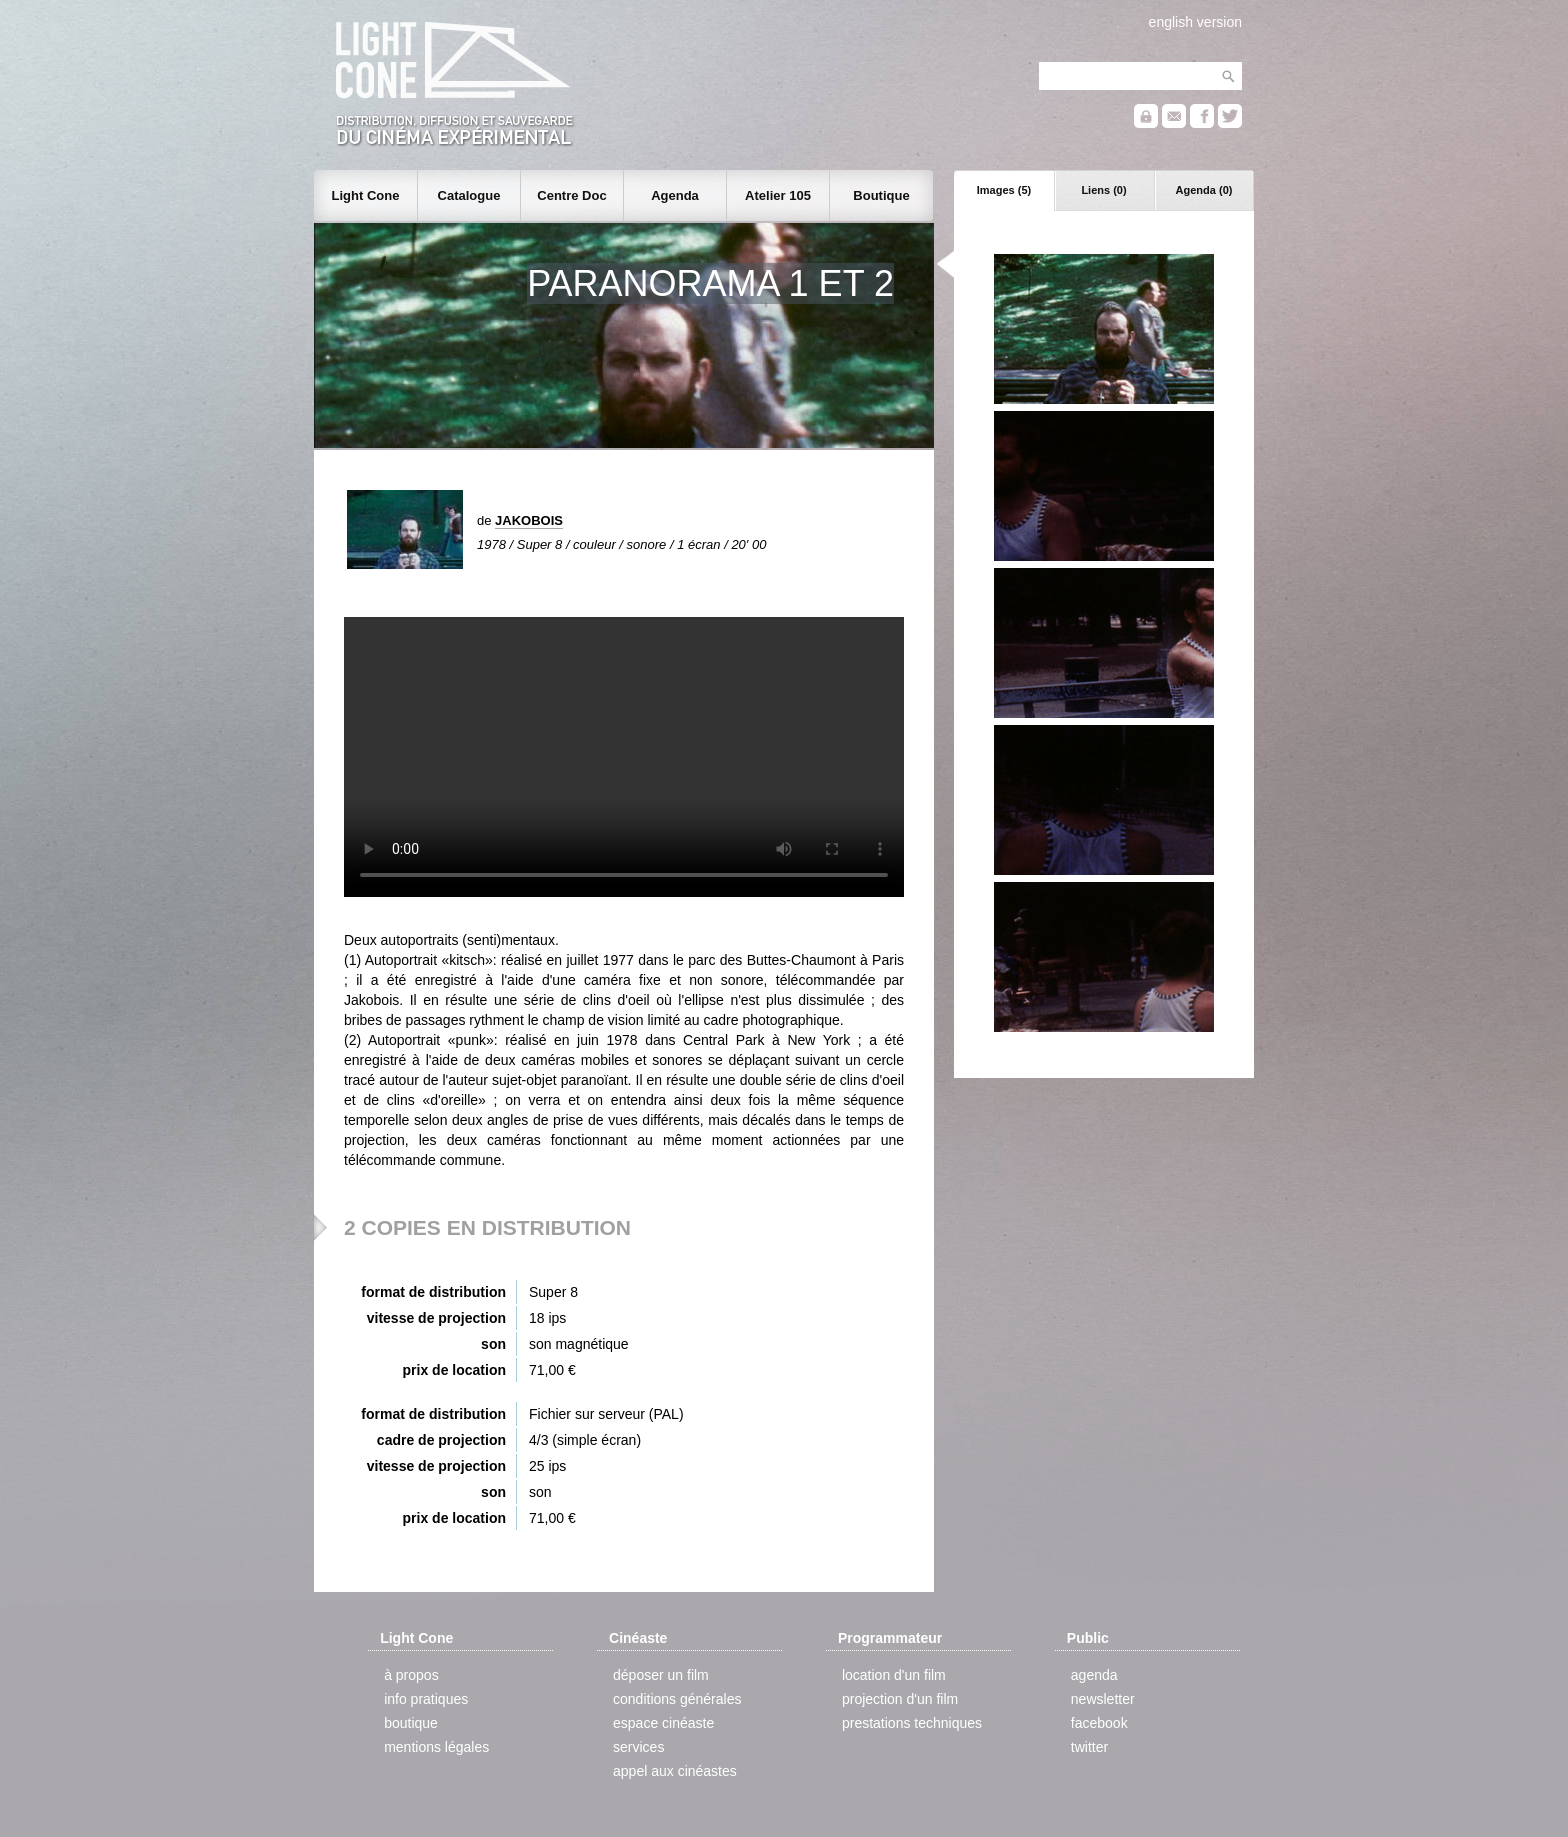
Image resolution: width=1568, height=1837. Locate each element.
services (638, 1747)
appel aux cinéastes (675, 1771)
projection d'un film (900, 1699)
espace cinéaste (663, 1723)
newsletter (1103, 1699)
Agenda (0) (1204, 190)
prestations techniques (912, 1723)
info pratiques (426, 1699)
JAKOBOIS (529, 520)
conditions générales (677, 1699)
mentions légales (436, 1747)
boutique (411, 1723)
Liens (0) (1103, 190)
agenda (1094, 1675)
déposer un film (661, 1675)
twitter (1089, 1747)
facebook (1099, 1723)
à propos (411, 1675)
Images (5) (1004, 190)
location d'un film (894, 1675)
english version (1195, 22)
